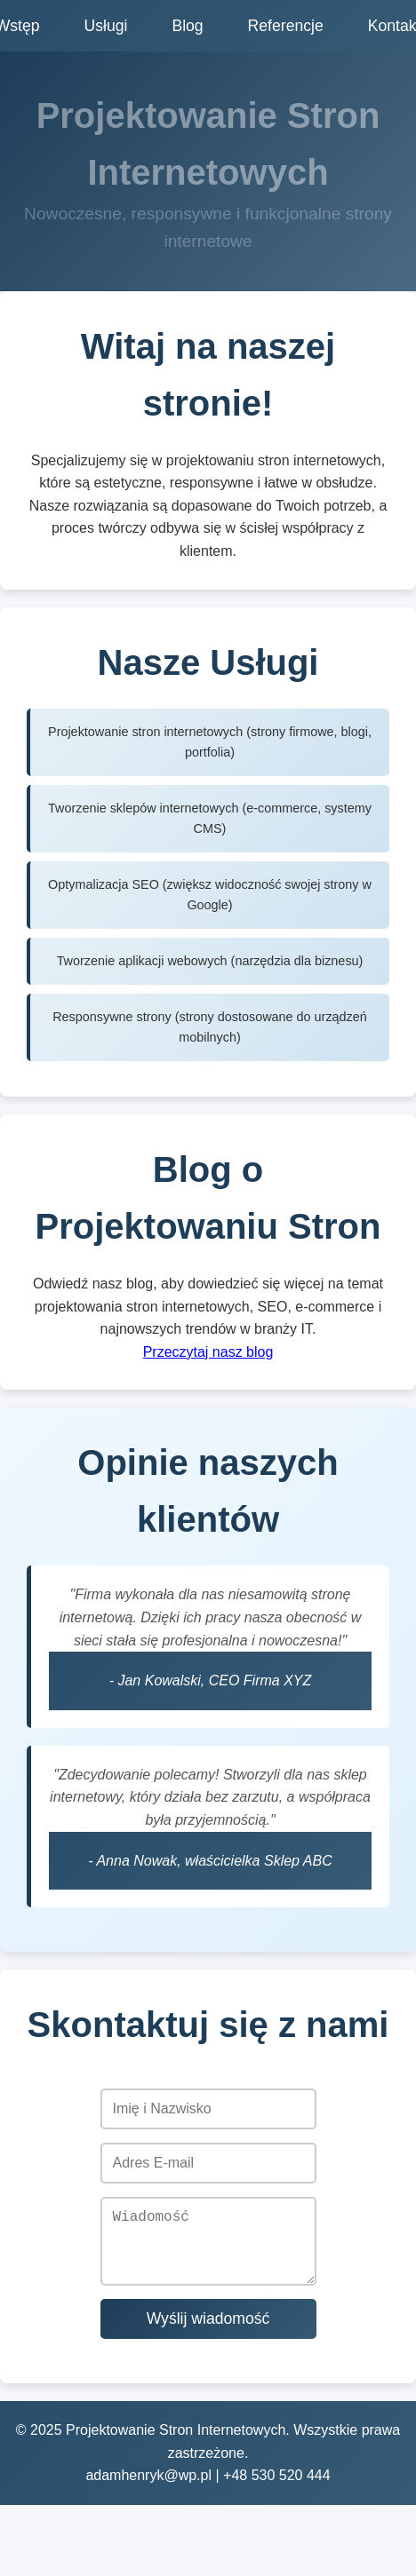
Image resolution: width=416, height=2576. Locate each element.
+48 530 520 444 (277, 2489)
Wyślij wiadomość (208, 2333)
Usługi (106, 26)
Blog (187, 26)
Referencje (286, 26)
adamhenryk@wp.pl (148, 2489)
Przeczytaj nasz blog (208, 1351)
